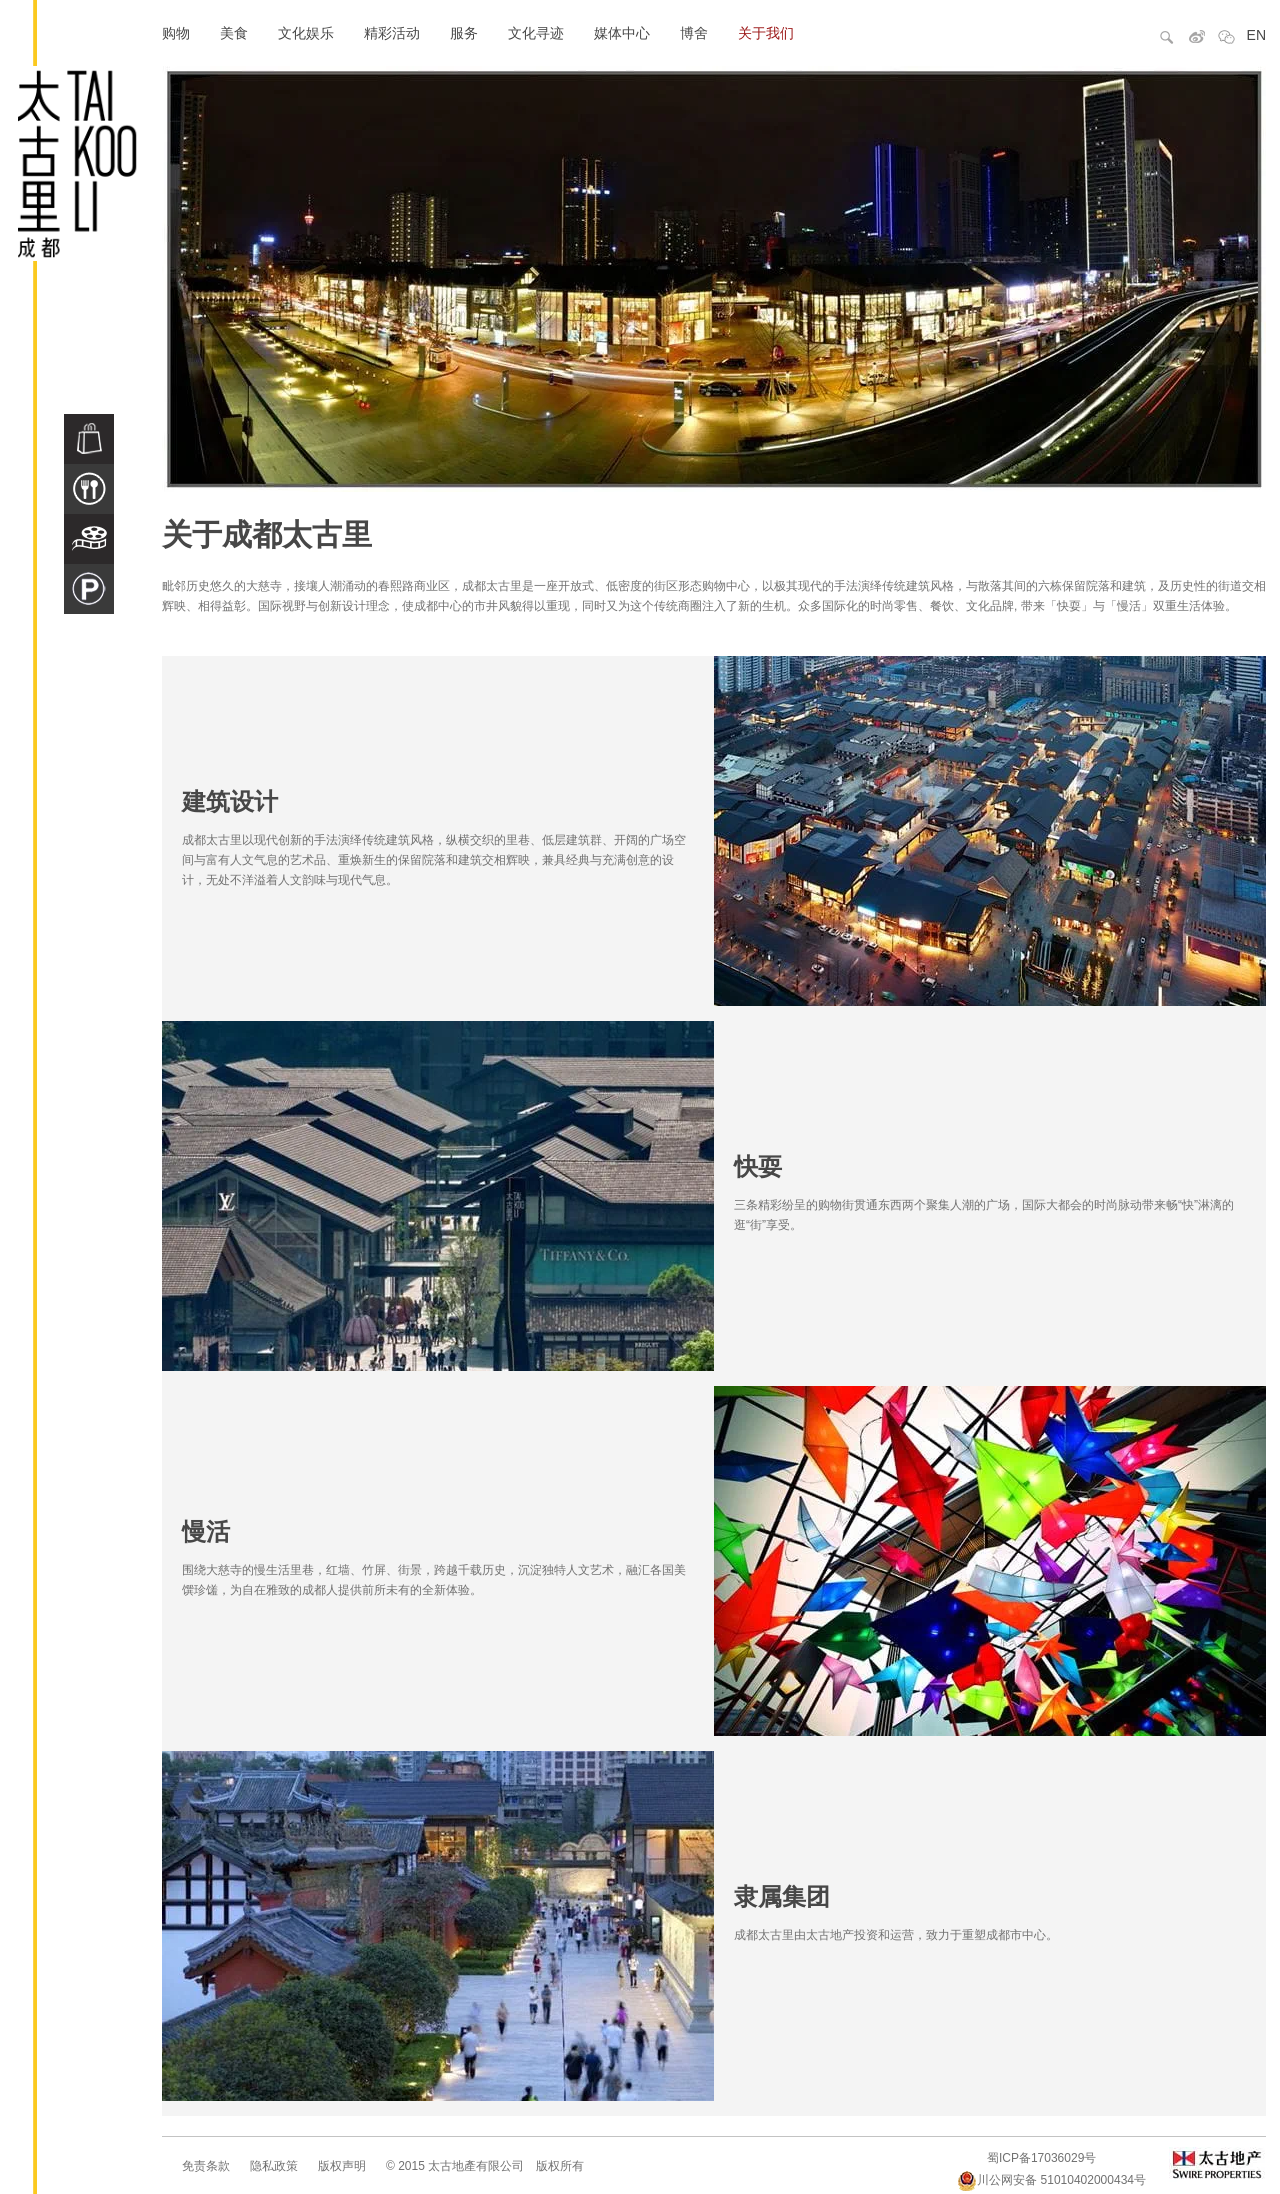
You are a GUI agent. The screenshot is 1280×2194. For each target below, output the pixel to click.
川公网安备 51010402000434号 (1051, 2180)
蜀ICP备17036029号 (1041, 2158)
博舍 (694, 33)
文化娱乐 (306, 33)
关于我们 (766, 33)
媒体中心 (622, 33)
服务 (464, 33)
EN (1256, 35)
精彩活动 (392, 33)
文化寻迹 (536, 33)
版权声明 (342, 2166)
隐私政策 (274, 2166)
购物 (176, 33)
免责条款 (206, 2166)
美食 (234, 33)
